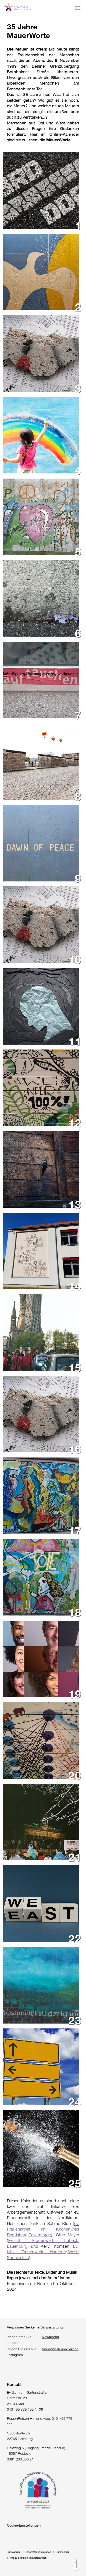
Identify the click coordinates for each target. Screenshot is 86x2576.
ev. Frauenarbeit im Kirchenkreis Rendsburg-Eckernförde (43, 2229)
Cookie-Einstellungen (24, 2525)
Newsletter (50, 2336)
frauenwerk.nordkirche (60, 2349)
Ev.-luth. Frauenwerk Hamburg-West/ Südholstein (43, 2251)
